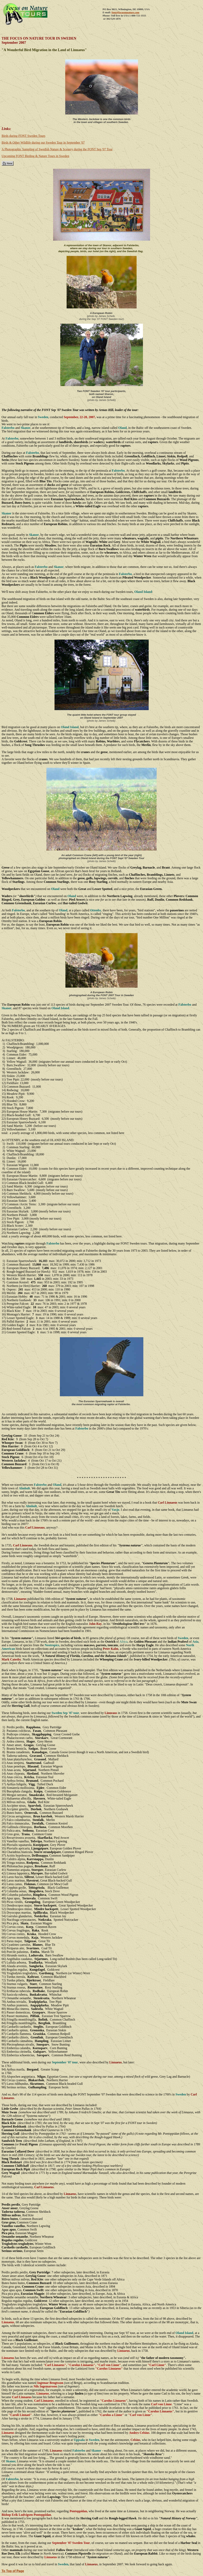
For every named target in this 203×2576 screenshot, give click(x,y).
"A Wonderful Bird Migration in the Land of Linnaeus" (44, 50)
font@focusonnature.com (125, 12)
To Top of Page (13, 2571)
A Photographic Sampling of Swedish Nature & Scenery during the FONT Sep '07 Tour (57, 149)
